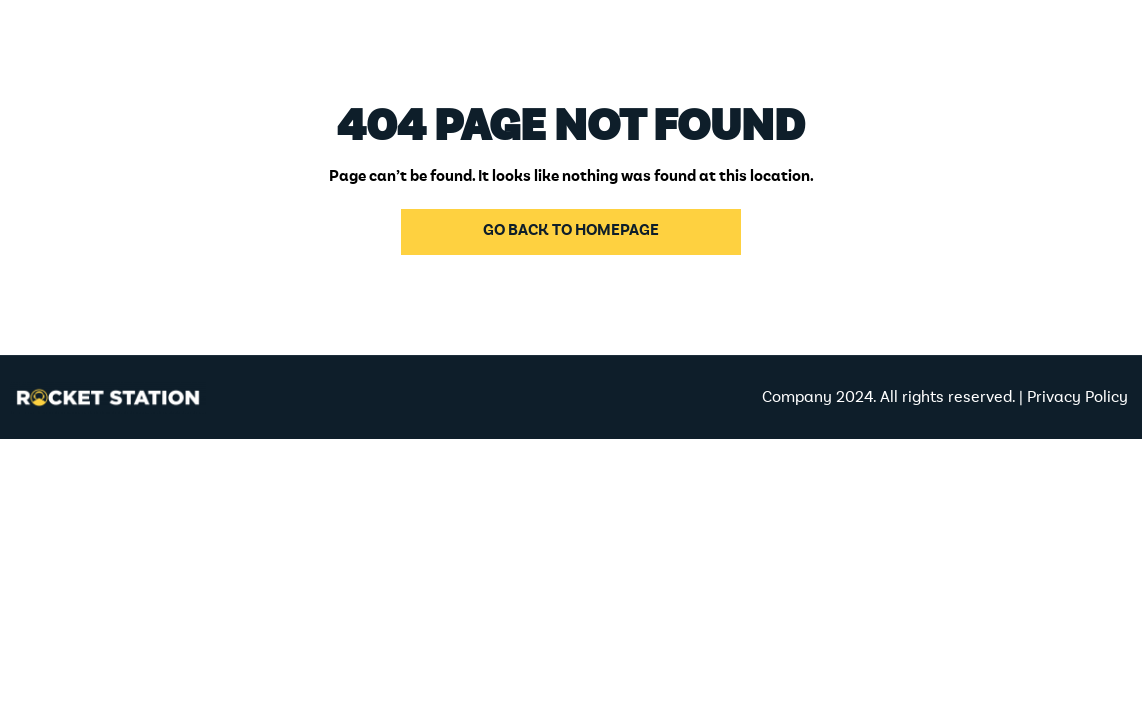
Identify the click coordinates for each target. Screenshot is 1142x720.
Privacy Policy (1079, 398)
